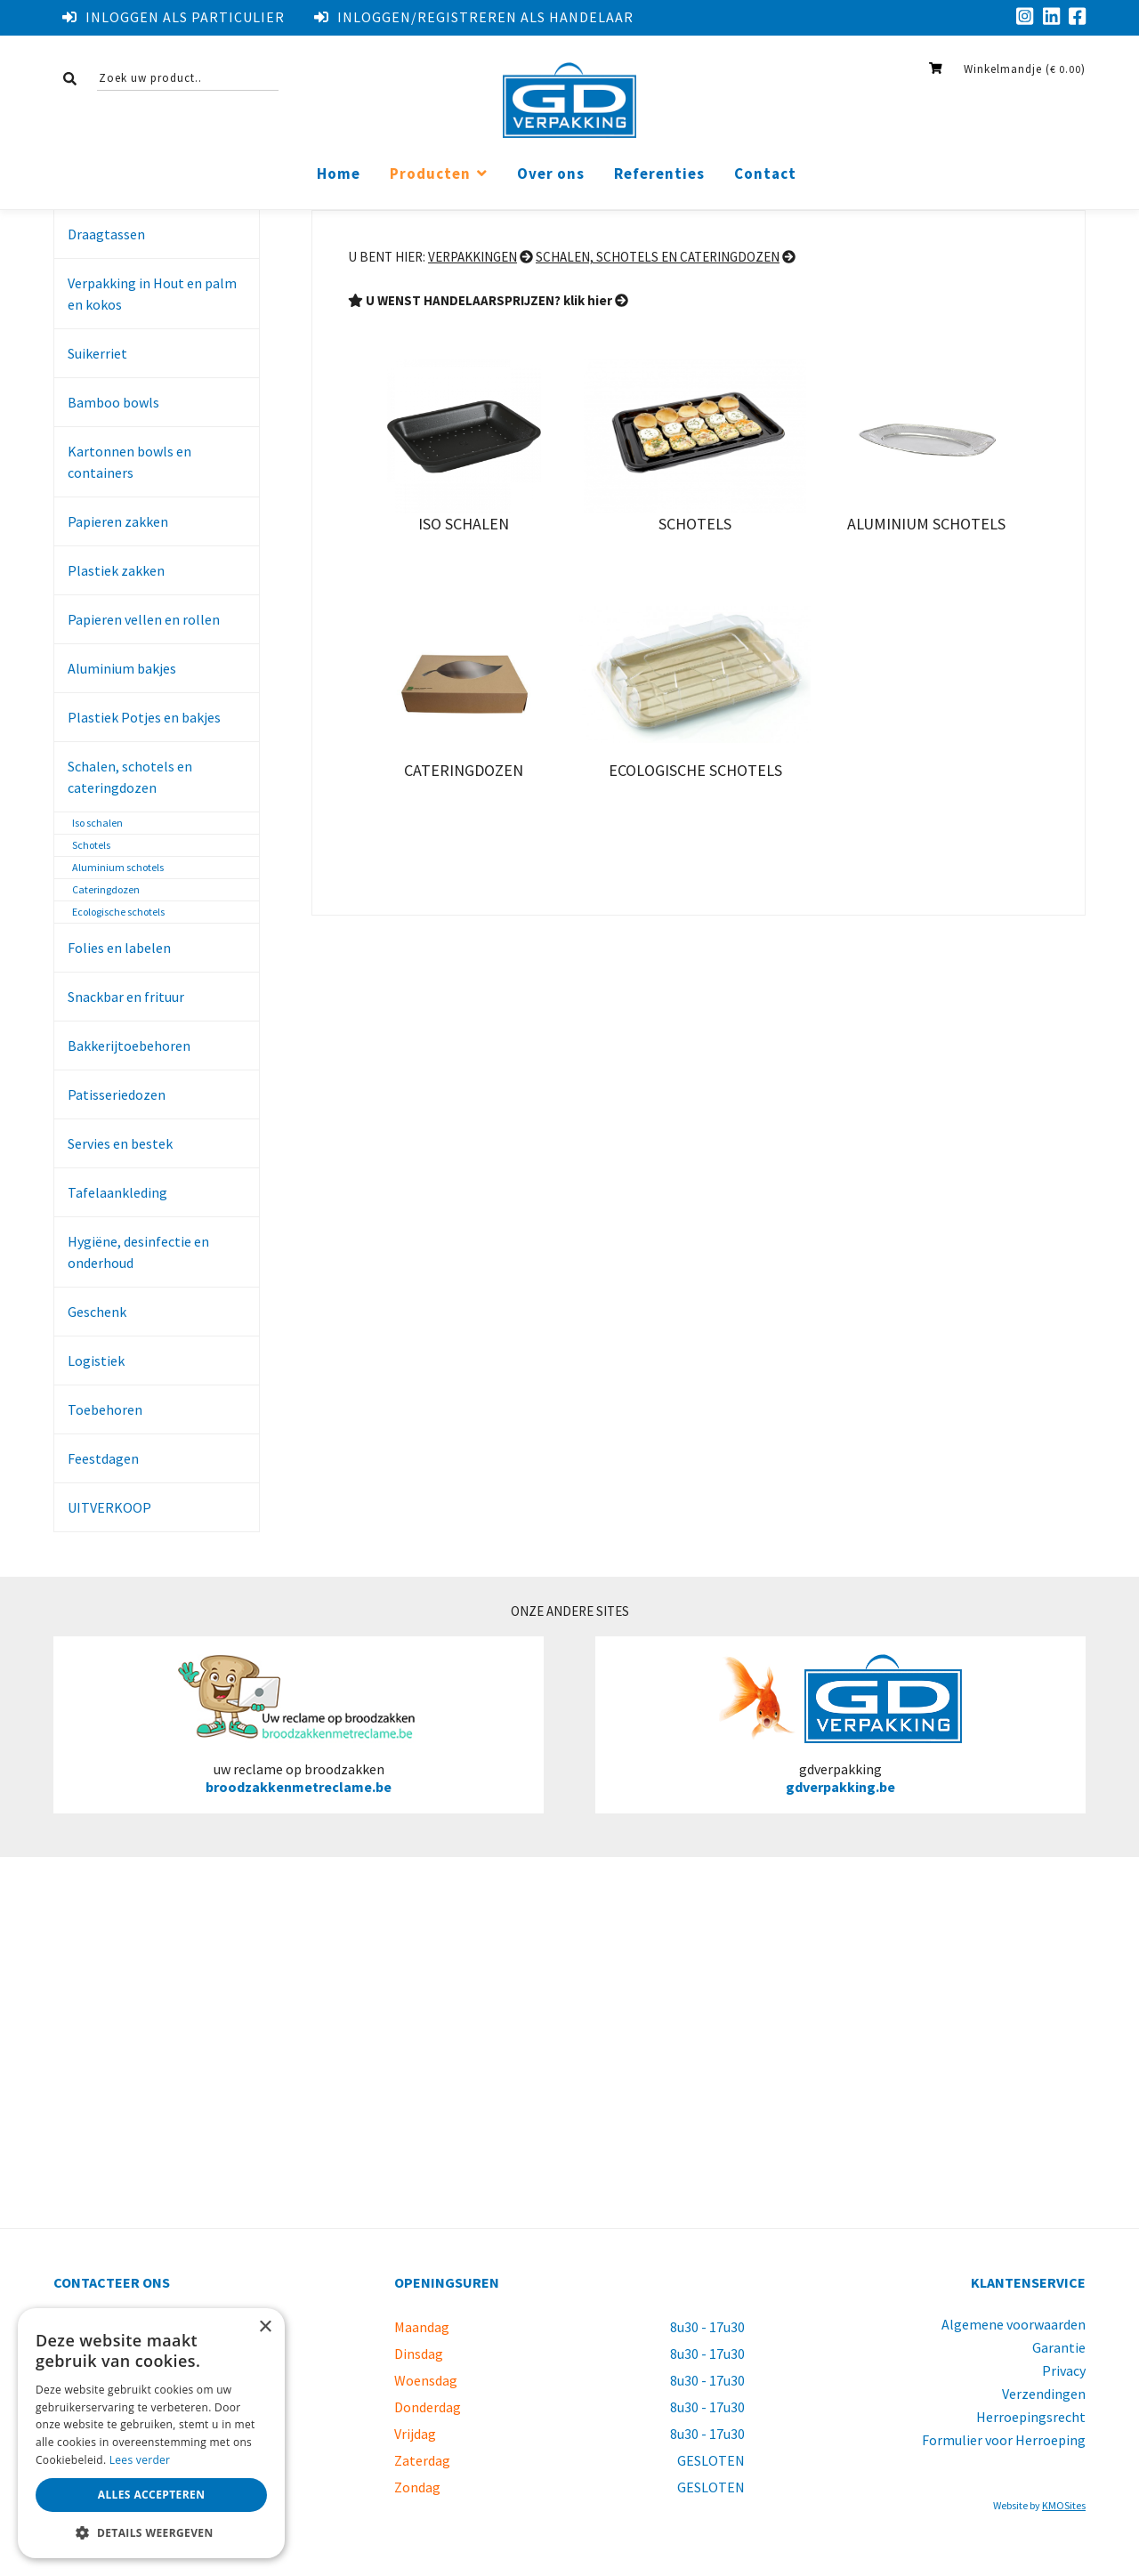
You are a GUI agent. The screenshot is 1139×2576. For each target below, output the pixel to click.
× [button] (264, 2327)
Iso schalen (97, 822)
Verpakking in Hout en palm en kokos (152, 293)
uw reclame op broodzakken (298, 1724)
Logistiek (96, 1360)
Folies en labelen (119, 948)
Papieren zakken (118, 521)
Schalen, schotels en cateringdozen (130, 776)
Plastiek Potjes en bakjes (144, 717)
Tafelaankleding (117, 1192)
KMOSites (1064, 2505)
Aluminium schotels (118, 867)
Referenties (659, 174)
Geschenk (97, 1311)
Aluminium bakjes (122, 668)
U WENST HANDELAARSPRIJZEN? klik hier (488, 300)
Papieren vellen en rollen (144, 619)
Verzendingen (1044, 2393)
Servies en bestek (120, 1143)
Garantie (1059, 2347)
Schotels (91, 845)
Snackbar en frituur (126, 996)
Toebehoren (105, 1409)
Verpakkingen (472, 256)
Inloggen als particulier (173, 17)
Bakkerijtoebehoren (129, 1045)
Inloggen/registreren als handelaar (474, 17)
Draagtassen (106, 234)
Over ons (551, 174)
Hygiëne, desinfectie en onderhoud (138, 1252)
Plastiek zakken (116, 570)
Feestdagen (103, 1458)
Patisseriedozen (117, 1094)
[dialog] (151, 2433)
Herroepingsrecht (1031, 2417)
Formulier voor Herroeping (1004, 2440)
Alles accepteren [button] (152, 2494)
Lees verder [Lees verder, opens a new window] (140, 2459)
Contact (765, 174)
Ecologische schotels (118, 911)
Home (338, 174)
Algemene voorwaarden (1013, 2324)
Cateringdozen (106, 889)
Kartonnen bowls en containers (129, 461)
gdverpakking (840, 1724)
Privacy (1064, 2370)
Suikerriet (97, 353)
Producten (430, 174)
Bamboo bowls (113, 402)
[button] (151, 2532)
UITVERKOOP (109, 1507)
